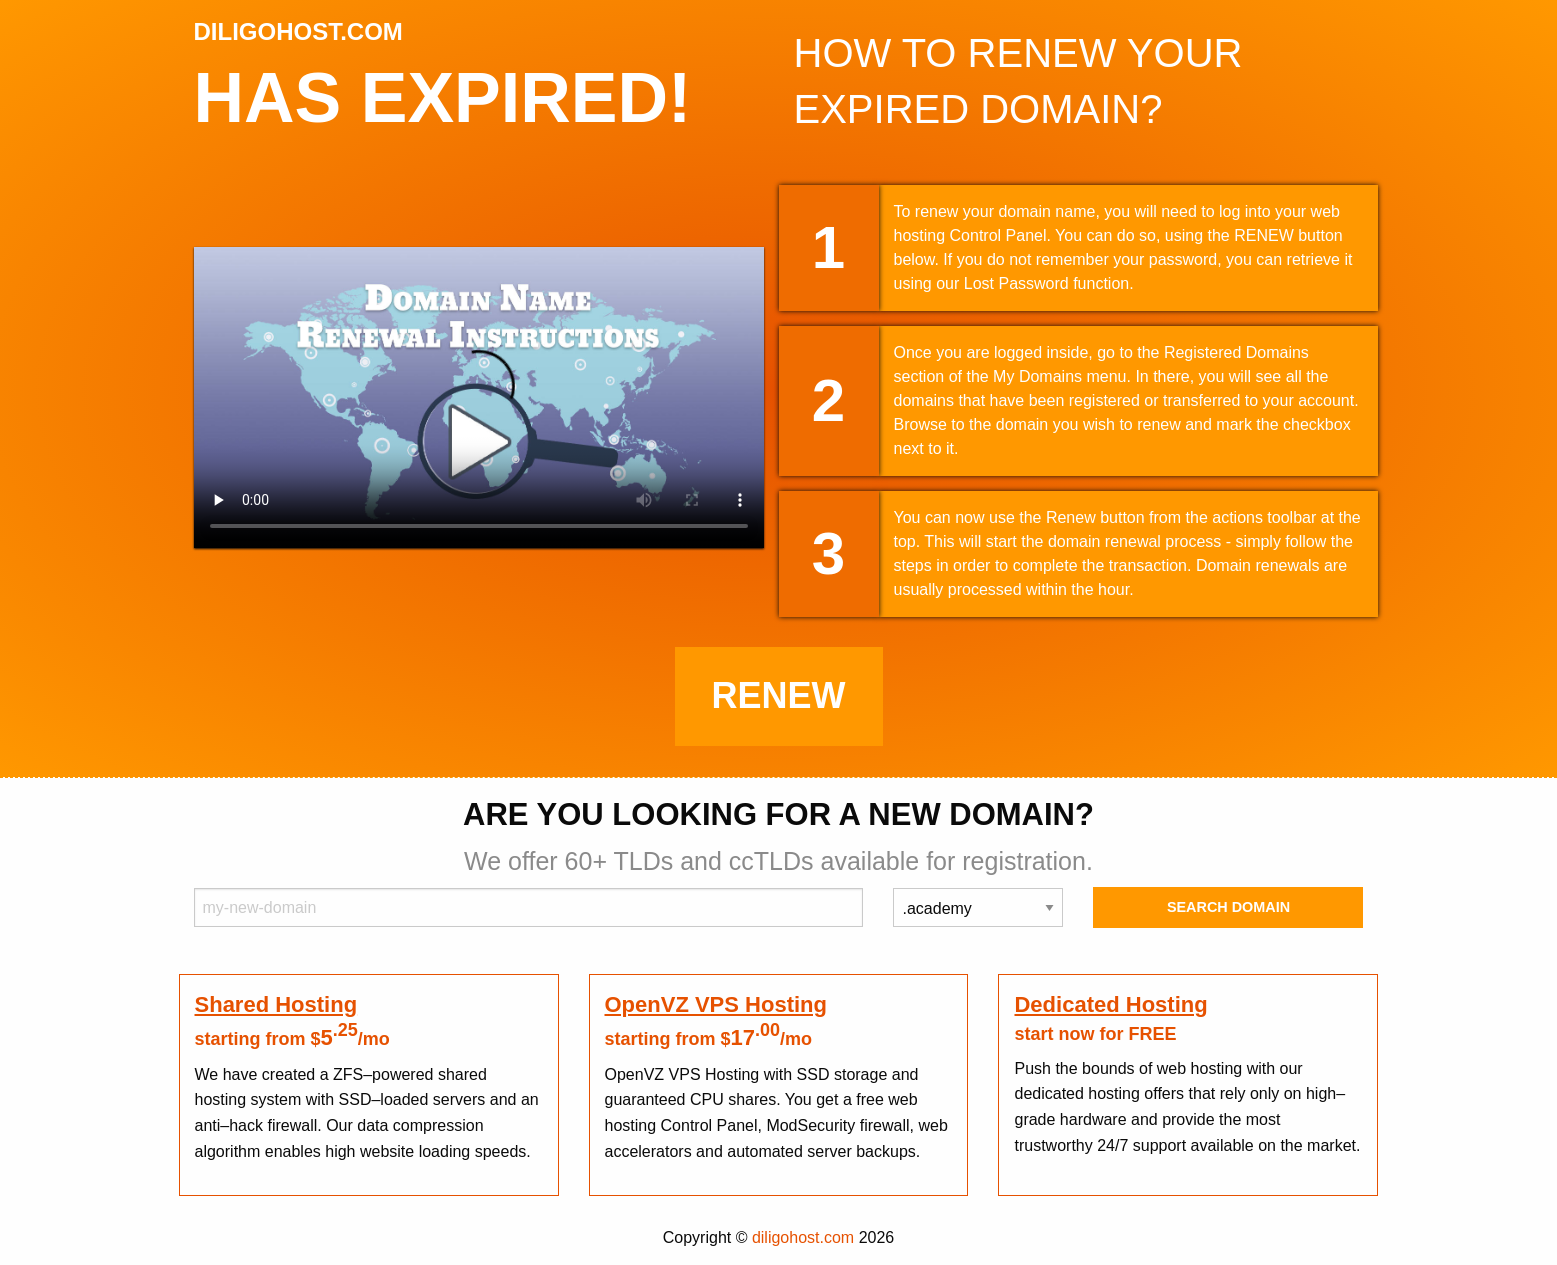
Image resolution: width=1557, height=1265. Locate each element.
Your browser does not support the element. (479, 397)
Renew (779, 695)
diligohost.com (803, 1237)
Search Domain (1228, 907)
